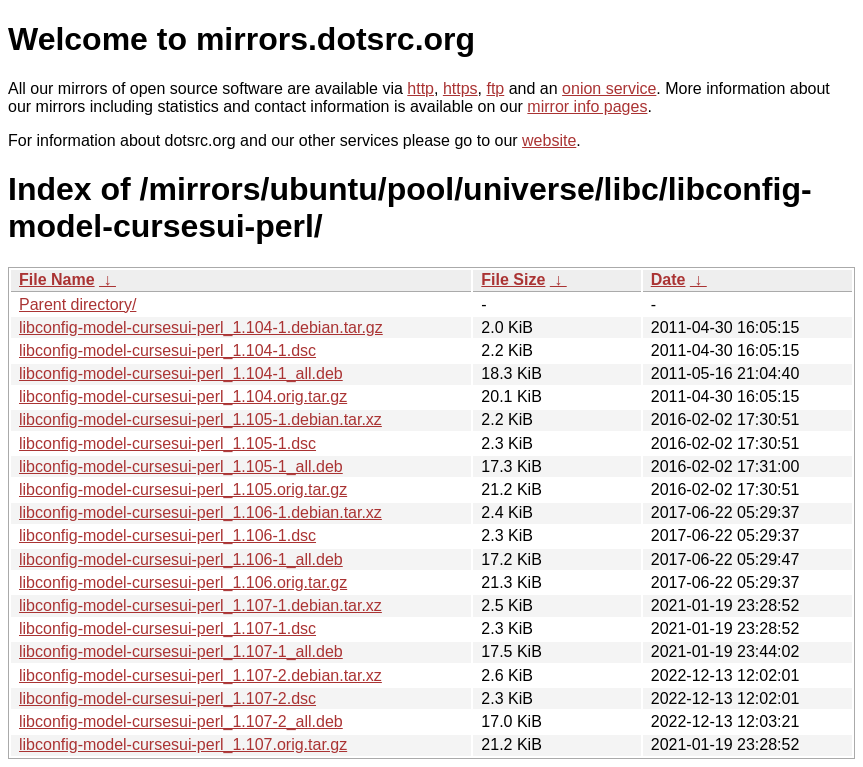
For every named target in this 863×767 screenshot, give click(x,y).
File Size (513, 279)
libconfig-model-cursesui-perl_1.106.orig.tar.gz (183, 582)
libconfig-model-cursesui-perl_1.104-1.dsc (167, 350)
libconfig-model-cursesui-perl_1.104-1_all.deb (181, 373)
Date (668, 279)
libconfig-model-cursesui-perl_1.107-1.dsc (167, 628)
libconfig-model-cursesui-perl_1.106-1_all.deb (181, 559)
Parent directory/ (77, 304)
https (460, 88)
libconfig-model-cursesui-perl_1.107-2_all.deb (181, 721)
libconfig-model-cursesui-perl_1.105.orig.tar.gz (183, 489)
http (420, 88)
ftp (495, 88)
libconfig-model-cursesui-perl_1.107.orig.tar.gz (183, 744)
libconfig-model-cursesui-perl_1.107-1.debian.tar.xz (200, 605)
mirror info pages (587, 106)
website (549, 140)
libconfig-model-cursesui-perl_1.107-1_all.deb (181, 651)
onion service (609, 88)
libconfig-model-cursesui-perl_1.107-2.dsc (167, 698)
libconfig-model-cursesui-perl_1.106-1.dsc (167, 535)
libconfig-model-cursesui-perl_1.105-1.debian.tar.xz (200, 419)
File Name (57, 279)
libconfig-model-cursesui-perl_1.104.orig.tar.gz (183, 396)
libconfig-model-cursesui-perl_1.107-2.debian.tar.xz (200, 675)
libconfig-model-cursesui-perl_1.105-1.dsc (167, 443)
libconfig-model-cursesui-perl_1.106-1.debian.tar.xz (200, 512)
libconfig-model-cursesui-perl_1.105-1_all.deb (181, 466)
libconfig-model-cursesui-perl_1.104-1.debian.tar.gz (201, 327)
